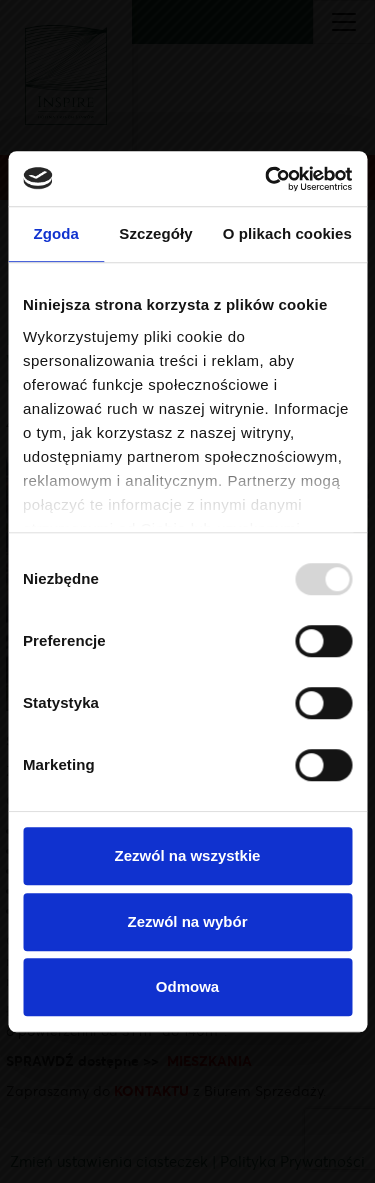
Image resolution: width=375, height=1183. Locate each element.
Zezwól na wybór (187, 921)
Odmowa (187, 986)
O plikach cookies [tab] (287, 233)
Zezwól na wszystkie (188, 855)
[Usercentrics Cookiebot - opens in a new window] (267, 179)
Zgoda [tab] (56, 233)
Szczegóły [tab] (155, 233)
